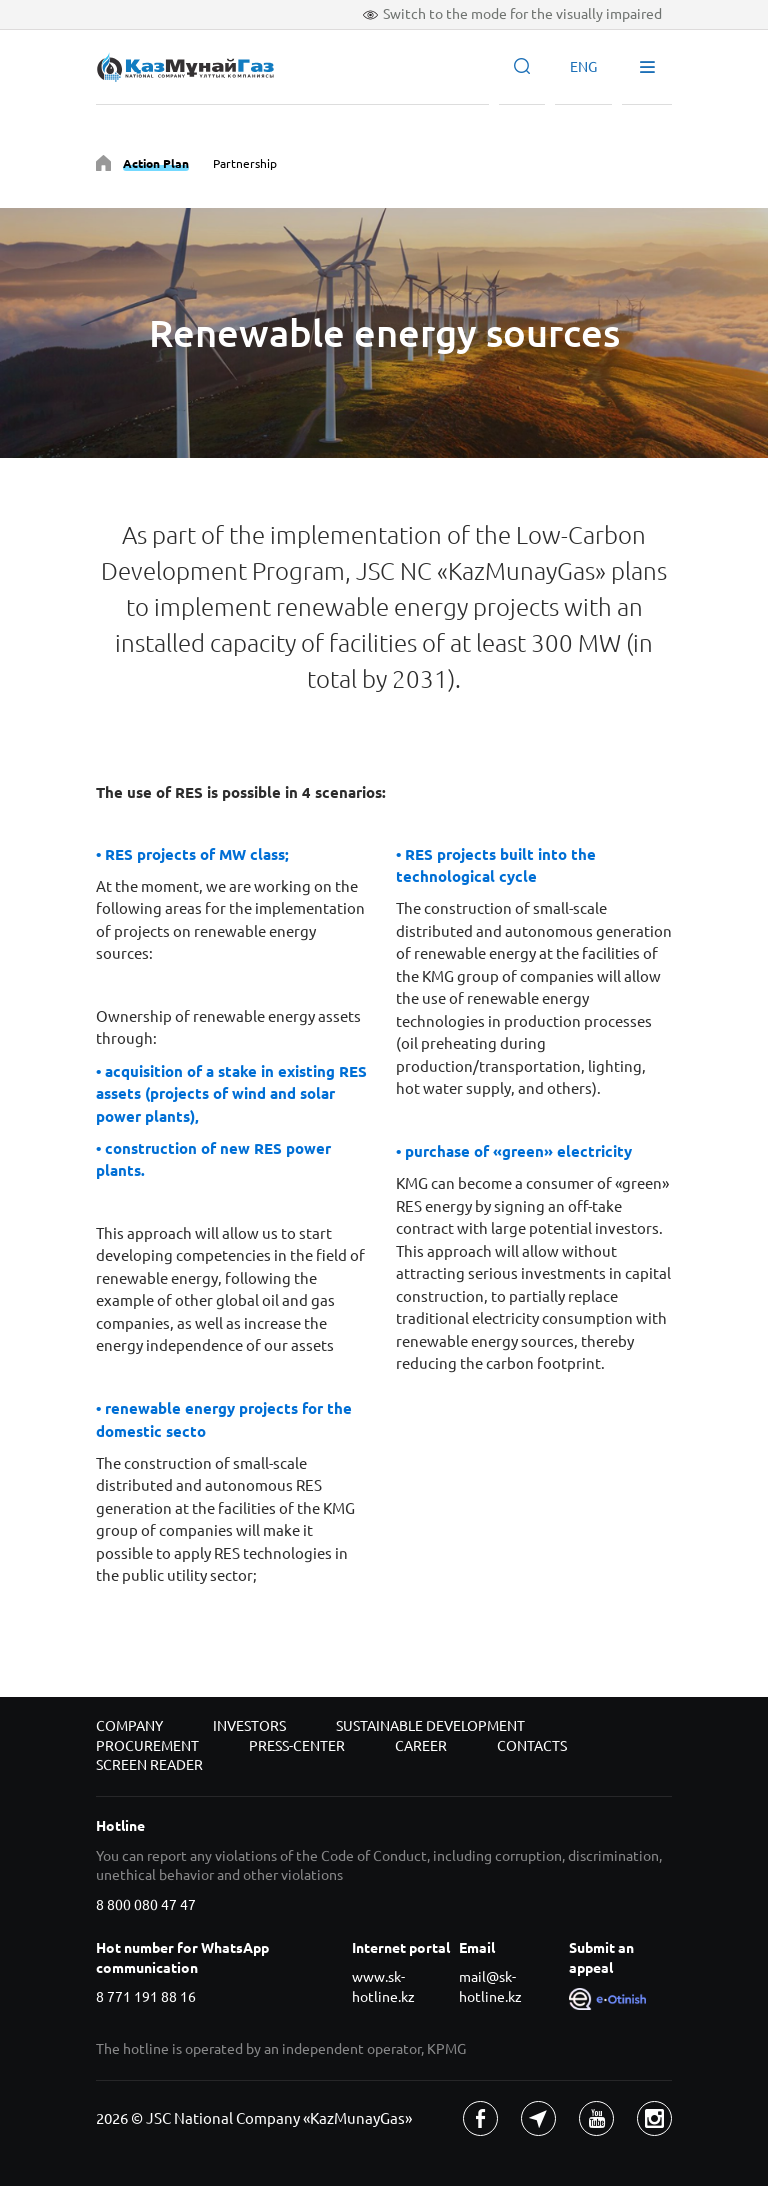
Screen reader (149, 1765)
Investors (249, 1726)
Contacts (532, 1746)
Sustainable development (430, 1726)
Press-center (297, 1746)
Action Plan (156, 163)
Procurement (147, 1746)
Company (129, 1726)
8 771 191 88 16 (146, 1997)
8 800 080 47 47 (146, 1905)
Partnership (245, 163)
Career (421, 1746)
